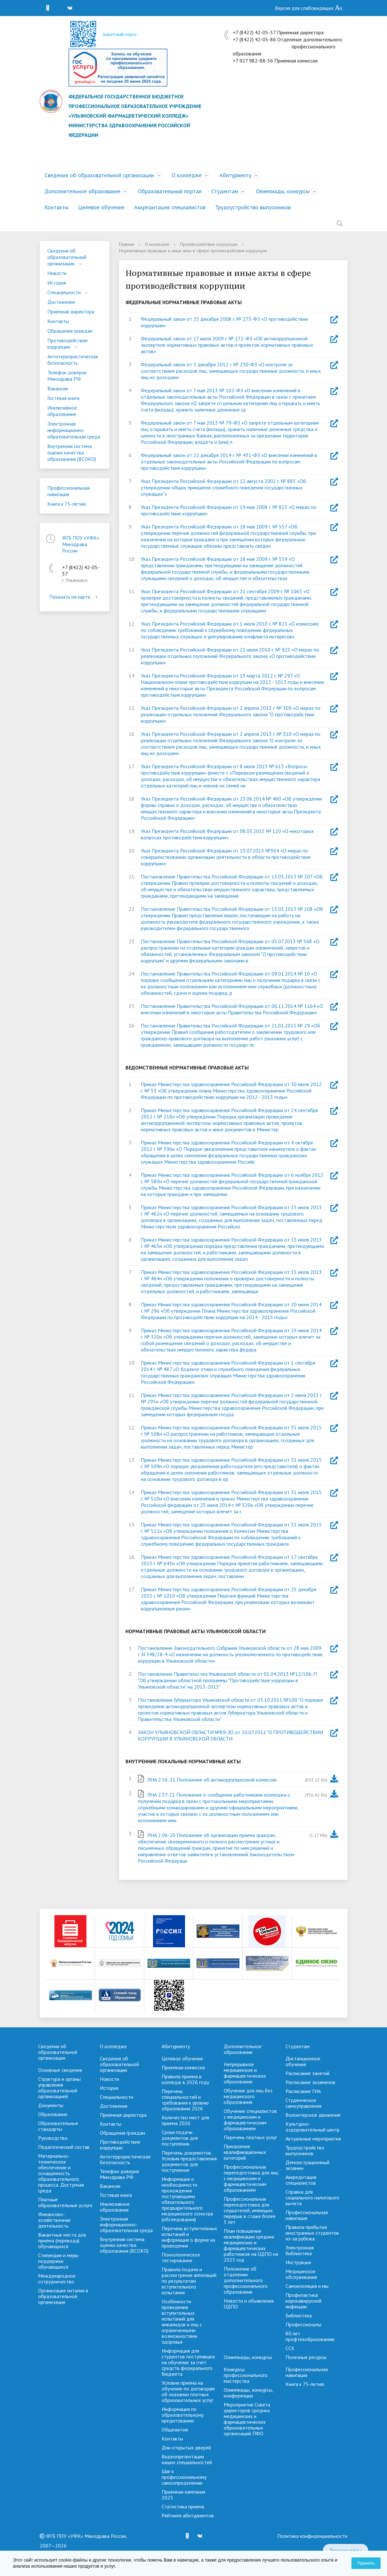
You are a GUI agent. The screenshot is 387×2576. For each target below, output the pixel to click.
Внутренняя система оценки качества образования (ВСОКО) (71, 452)
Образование (53, 2114)
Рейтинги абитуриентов (188, 2515)
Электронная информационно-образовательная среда (73, 430)
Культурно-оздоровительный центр (313, 2127)
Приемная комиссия (183, 2067)
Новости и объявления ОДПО (249, 2304)
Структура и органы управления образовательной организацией (59, 2087)
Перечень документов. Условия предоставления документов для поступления (189, 2161)
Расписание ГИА (303, 2091)
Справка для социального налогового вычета (312, 2197)
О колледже (187, 175)
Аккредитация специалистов (170, 207)
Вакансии (57, 388)
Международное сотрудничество (57, 2279)
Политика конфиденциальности (312, 2536)
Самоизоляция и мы (307, 2286)
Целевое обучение (101, 207)
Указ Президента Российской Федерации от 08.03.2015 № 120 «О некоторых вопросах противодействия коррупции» (227, 834)
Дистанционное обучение (303, 2061)
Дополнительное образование (82, 191)
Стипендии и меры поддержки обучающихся (58, 2261)
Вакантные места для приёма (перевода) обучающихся (62, 2240)
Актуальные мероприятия (313, 2138)
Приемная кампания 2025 (183, 2495)
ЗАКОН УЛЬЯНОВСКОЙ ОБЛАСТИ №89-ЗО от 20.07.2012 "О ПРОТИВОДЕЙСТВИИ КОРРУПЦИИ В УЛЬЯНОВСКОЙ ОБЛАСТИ (230, 1735)
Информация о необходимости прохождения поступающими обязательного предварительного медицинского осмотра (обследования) (187, 2199)
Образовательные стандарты (58, 2126)
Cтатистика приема (183, 2506)
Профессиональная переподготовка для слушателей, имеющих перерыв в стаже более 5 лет (250, 2210)
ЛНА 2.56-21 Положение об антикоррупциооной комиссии (212, 1779)
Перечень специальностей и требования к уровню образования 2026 (185, 2100)
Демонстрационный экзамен (307, 2165)
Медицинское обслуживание (301, 2274)
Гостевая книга (63, 398)
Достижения (61, 302)
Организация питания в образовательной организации (63, 2296)
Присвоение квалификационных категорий (245, 2152)
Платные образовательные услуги (65, 2202)
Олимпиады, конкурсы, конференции (248, 2393)
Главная (126, 244)
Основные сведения (60, 2070)
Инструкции (298, 2262)
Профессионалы (303, 2324)
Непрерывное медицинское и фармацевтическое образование (245, 2073)
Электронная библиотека (300, 2250)
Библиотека (299, 2315)
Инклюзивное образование (62, 410)
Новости (57, 273)
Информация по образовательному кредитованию (183, 2415)
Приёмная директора (70, 311)
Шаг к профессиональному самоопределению (184, 2477)
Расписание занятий (307, 2073)
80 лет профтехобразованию (310, 2336)
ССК (290, 2348)
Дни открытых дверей (186, 2447)
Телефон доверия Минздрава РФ (66, 375)
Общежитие (175, 2429)
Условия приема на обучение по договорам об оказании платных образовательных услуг (188, 2391)
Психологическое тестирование (181, 2257)
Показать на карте (74, 597)
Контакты (56, 207)
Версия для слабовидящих (309, 8)
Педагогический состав (64, 2147)
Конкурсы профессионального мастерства (246, 2375)
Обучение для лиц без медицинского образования (248, 2096)
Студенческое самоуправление (304, 2103)
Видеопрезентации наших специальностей (187, 2459)
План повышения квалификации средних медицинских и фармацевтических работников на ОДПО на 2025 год (251, 2245)
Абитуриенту (235, 175)
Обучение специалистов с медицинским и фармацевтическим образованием (250, 2119)
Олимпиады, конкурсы (283, 191)
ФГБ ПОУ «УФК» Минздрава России (80, 544)
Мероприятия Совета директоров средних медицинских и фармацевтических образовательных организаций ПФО (247, 2419)
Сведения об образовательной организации (99, 175)
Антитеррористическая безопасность (72, 359)
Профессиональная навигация (68, 491)
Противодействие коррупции (67, 343)
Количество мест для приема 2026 (185, 2120)
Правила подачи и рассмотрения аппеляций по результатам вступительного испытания (189, 2281)
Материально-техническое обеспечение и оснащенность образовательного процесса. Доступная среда (61, 2173)
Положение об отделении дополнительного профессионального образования (246, 2280)
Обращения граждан (70, 331)
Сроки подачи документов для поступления (180, 2138)
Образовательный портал (170, 191)
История (56, 282)
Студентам (224, 191)
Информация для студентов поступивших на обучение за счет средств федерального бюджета (188, 2362)
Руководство (53, 2138)
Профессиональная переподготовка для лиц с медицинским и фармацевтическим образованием (251, 2178)
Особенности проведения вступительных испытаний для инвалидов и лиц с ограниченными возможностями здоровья (182, 2321)
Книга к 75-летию (66, 504)
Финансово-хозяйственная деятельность (54, 2220)
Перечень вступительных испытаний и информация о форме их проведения (189, 2237)
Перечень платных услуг (250, 2137)
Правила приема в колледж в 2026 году (185, 2079)
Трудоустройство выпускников (253, 207)
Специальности (64, 292)
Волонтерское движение (313, 2115)
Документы (50, 2105)
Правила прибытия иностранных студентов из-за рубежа (312, 2233)
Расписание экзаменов (310, 2082)
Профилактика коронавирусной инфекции (303, 2301)
